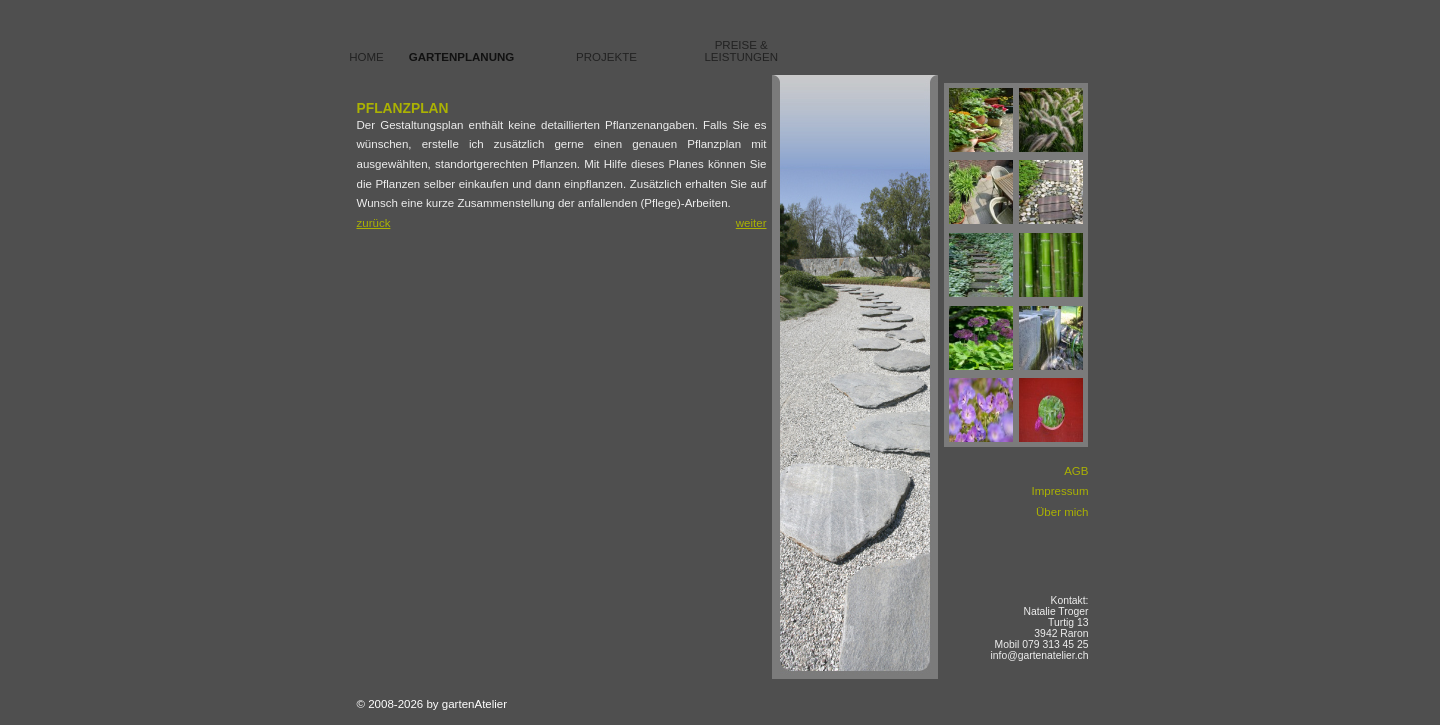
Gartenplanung (462, 57)
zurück (374, 223)
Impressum (1060, 491)
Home (366, 57)
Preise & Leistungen (741, 51)
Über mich (1062, 512)
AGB (1076, 471)
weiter (751, 223)
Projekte (606, 57)
